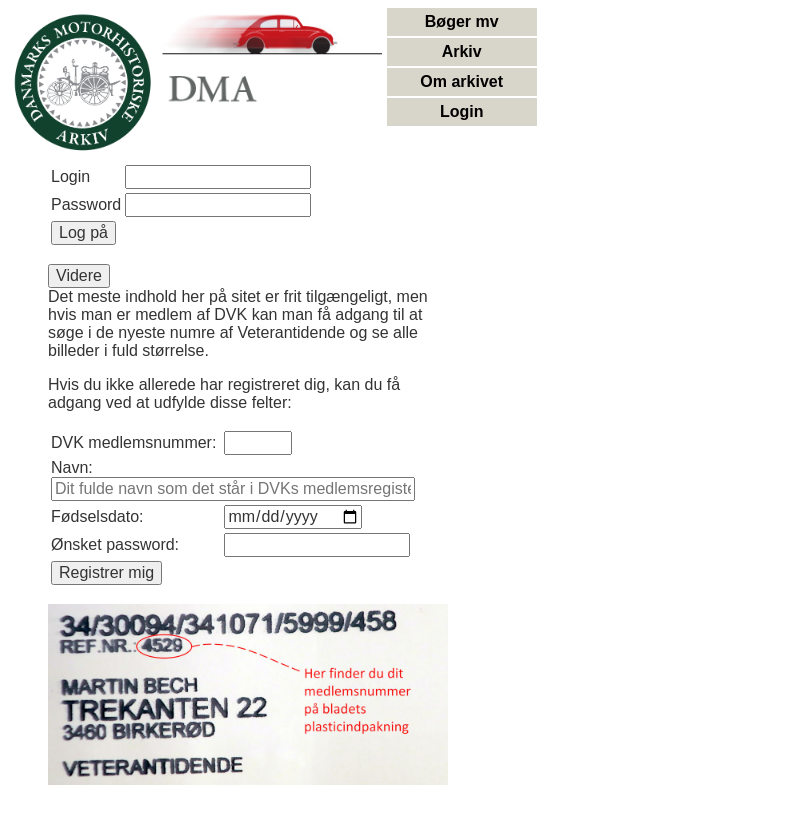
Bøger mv (462, 21)
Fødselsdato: (97, 516)
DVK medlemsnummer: (133, 442)
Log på (83, 232)
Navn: (72, 467)
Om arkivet (461, 81)
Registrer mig (106, 572)
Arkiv (462, 51)
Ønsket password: (115, 544)
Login (462, 111)
